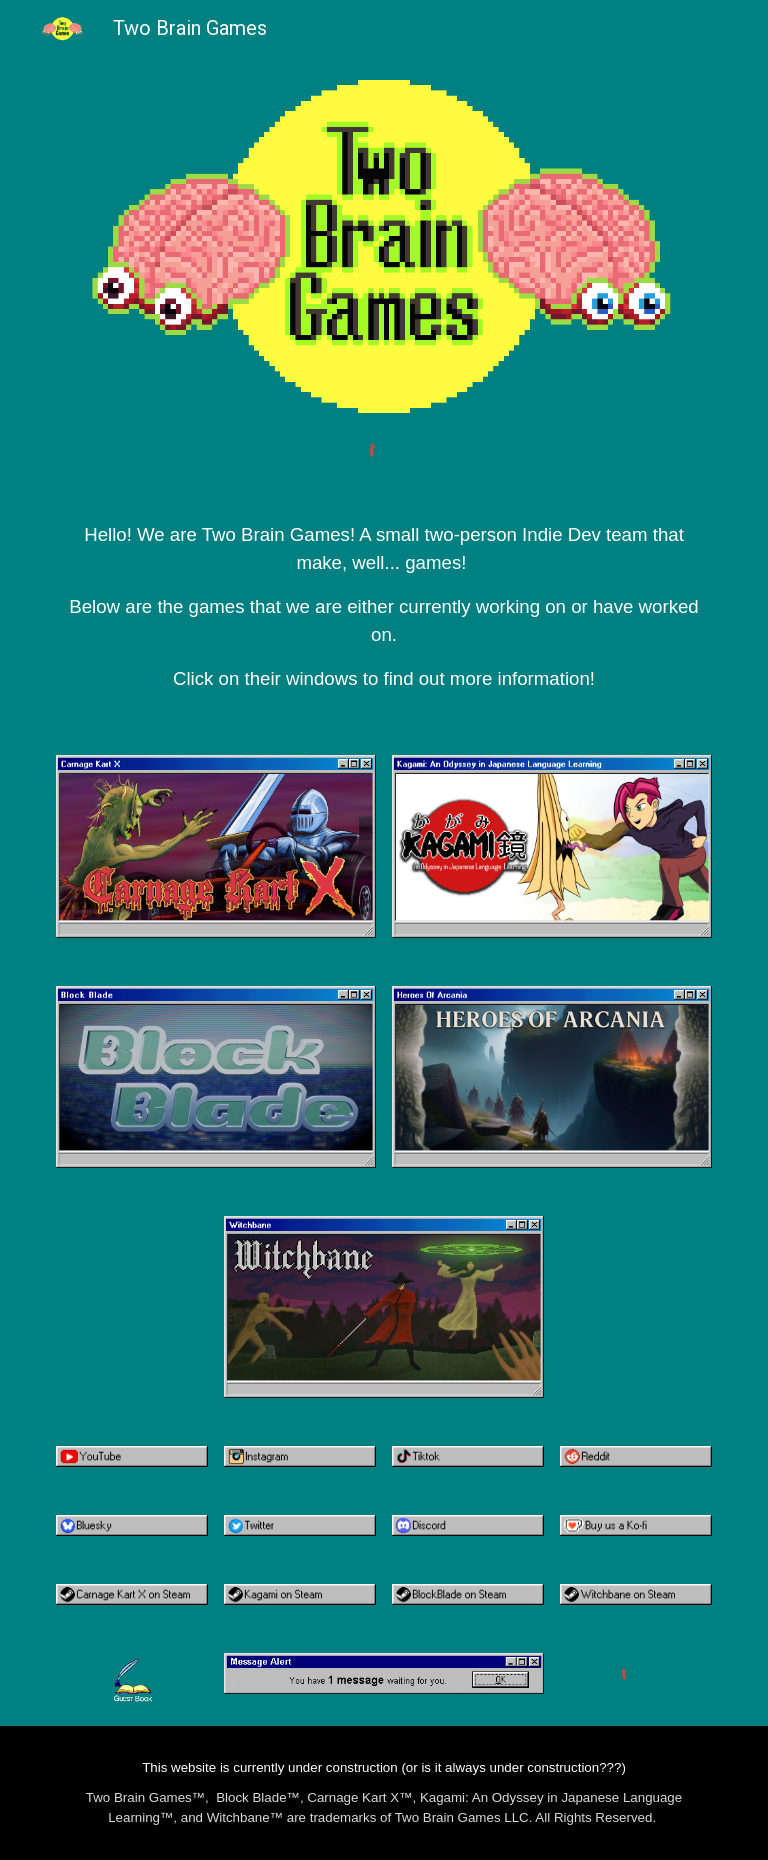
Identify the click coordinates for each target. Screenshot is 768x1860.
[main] (383, 590)
